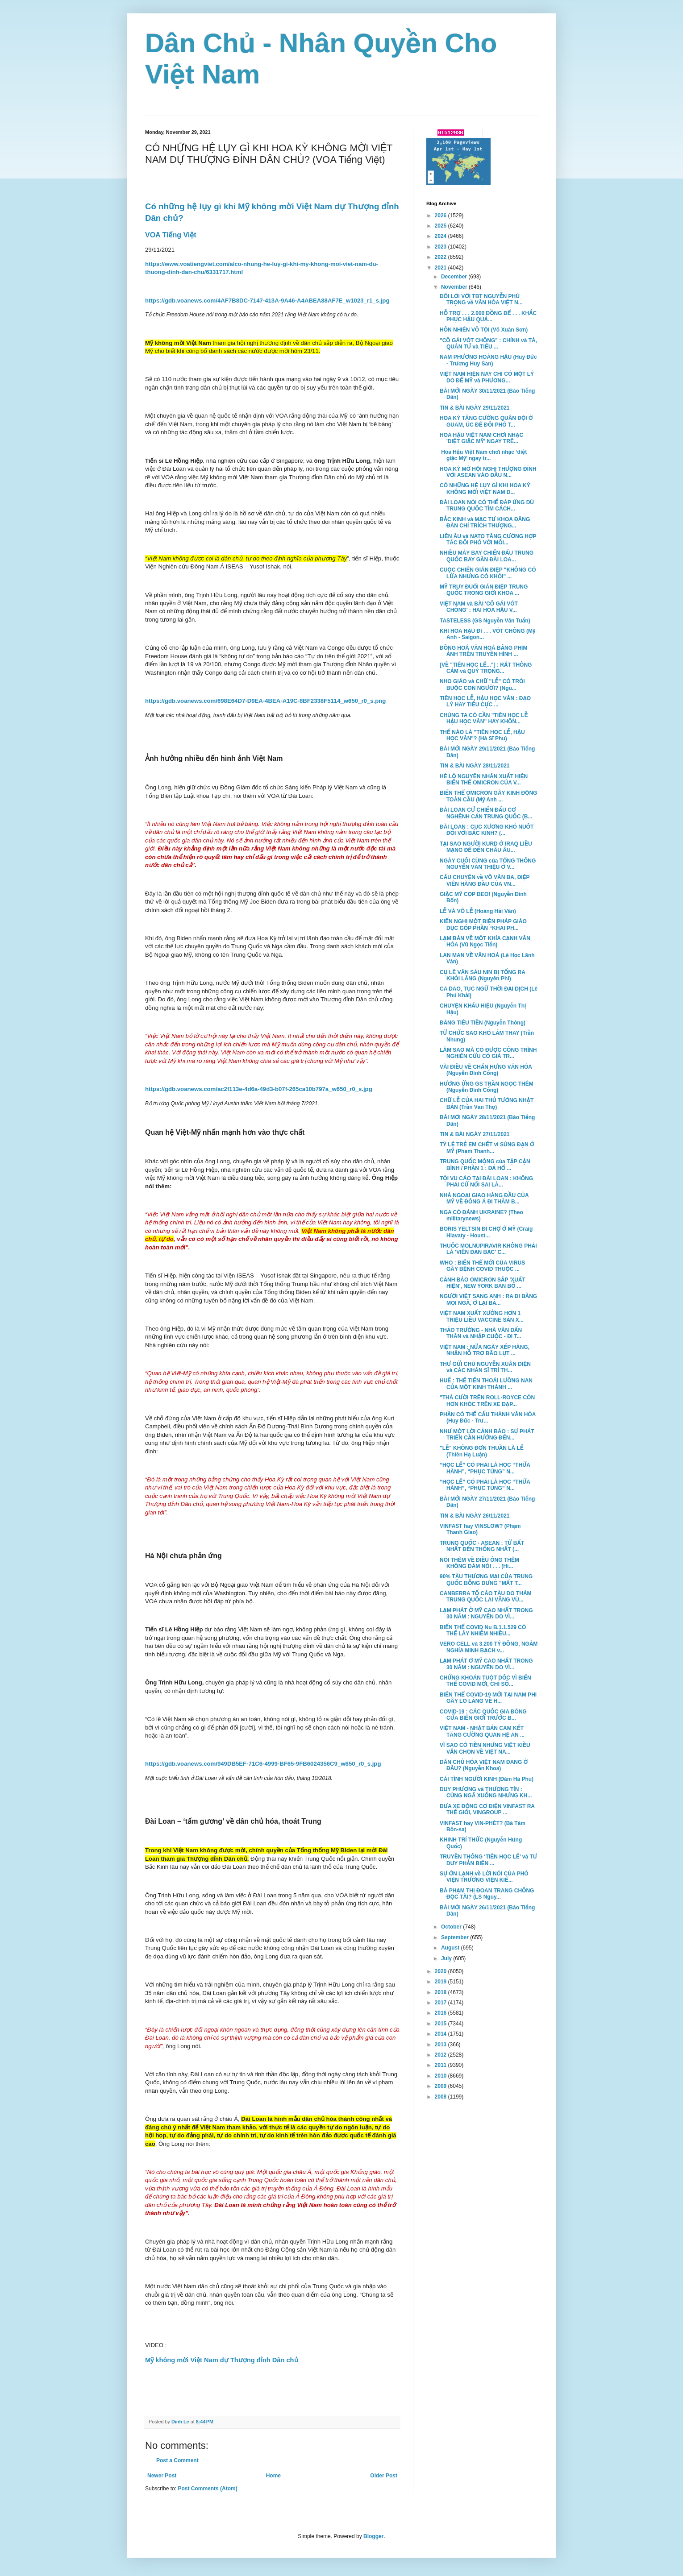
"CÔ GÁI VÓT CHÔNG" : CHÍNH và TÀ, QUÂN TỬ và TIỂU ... (488, 343)
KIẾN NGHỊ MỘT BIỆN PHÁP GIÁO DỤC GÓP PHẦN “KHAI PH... (483, 924)
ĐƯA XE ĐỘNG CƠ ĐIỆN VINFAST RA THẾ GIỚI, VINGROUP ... (487, 1809)
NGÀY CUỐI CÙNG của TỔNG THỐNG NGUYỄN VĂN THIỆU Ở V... (488, 864)
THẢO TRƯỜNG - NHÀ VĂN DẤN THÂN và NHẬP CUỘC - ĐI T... (481, 1333)
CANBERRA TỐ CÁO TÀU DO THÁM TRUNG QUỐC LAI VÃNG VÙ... (486, 1596)
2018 (441, 1992)
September (455, 1937)
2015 (441, 2023)
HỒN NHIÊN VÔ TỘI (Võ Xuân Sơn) (484, 330)
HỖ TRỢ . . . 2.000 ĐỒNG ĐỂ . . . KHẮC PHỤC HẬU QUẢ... (488, 316)
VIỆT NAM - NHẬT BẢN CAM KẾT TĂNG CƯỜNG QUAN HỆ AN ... (482, 1731)
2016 (441, 2013)
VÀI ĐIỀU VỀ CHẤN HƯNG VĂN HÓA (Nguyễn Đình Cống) (486, 1070)
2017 (441, 2002)
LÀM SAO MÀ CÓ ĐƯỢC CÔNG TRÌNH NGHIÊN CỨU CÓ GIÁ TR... (488, 1053)
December (454, 277)
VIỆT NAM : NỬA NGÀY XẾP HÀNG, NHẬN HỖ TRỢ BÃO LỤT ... (484, 1350)
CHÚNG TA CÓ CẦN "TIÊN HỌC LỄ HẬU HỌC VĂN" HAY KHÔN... (484, 718)
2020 (441, 1971)
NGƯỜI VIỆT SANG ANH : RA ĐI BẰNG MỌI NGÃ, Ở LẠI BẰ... (488, 1299)
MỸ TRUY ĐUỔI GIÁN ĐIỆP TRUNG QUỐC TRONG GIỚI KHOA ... (484, 590)
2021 (441, 268)
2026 (441, 215)
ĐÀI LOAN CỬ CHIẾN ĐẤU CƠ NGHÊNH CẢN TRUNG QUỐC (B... (486, 813)
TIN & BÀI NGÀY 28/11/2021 (475, 766)
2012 (441, 2055)
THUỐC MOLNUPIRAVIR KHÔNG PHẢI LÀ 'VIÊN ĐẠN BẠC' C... (488, 1249)
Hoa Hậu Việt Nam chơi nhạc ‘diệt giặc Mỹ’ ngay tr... (483, 455)
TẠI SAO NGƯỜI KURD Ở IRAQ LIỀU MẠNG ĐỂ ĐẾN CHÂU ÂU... (486, 847)
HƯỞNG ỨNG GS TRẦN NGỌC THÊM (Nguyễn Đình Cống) (486, 1087)
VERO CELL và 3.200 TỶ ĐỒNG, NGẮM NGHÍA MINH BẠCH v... (488, 1647)
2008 (441, 2097)
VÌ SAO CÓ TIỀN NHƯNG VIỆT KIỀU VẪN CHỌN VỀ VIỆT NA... (485, 1748)
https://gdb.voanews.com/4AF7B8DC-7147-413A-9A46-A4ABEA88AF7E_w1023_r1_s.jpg (267, 300)
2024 (441, 236)
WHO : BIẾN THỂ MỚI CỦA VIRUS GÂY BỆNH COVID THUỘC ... (482, 1266)
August (451, 1948)
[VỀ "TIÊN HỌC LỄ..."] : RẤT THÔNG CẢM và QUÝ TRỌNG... (486, 668)
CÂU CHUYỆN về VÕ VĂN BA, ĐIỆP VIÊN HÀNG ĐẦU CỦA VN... (484, 880)
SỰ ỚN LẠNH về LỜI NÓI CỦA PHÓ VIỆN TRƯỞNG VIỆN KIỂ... (484, 1877)
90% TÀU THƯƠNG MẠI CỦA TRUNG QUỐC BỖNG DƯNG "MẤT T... (486, 1579)
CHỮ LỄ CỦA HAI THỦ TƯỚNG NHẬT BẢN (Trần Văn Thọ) (486, 1103)
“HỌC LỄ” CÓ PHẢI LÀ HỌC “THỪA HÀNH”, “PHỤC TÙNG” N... (485, 1468)
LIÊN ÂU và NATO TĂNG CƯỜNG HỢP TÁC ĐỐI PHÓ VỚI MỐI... (488, 539)
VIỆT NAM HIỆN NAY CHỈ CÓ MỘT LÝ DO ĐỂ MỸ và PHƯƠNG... (487, 377)
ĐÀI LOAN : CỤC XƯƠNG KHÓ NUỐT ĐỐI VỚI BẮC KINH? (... (486, 830)
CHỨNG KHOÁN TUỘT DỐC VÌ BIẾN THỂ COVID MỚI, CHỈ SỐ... (485, 1681)
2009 (441, 2086)
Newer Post (161, 2475)
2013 (441, 2044)
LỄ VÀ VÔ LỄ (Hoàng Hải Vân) (478, 911)
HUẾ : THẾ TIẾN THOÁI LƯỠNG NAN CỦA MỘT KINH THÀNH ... (486, 1383)
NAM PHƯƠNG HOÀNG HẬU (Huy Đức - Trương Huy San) (488, 360)
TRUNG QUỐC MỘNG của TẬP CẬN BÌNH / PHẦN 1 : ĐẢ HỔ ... (485, 1164)
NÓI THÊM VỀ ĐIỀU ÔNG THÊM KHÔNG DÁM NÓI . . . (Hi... (479, 1563)
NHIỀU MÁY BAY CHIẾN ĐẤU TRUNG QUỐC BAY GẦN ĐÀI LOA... (486, 556)
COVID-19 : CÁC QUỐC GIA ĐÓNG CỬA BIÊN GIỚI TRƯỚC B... (483, 1715)
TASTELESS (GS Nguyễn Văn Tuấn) (485, 621)
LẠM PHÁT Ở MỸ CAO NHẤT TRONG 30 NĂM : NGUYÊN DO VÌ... (486, 1613)
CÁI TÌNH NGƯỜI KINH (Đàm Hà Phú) (486, 1779)
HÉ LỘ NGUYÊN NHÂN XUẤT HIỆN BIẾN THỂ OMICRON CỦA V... (484, 779)
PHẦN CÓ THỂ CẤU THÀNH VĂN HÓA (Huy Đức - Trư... (488, 1417)
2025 (441, 226)
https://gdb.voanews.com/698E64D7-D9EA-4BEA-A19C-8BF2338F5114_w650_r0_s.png (265, 700)
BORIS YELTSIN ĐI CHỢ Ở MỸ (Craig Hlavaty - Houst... (486, 1232)
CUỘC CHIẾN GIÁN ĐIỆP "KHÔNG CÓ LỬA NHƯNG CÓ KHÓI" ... (488, 573)
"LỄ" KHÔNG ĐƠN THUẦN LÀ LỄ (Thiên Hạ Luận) (482, 1451)
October (452, 1927)
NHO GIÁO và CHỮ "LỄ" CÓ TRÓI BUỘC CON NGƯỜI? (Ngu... (482, 684)
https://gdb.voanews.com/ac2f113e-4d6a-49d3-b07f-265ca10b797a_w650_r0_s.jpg (258, 1089)
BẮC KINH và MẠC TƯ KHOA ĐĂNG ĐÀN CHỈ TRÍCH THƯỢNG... (485, 522)
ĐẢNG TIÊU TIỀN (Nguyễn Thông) (482, 1023)
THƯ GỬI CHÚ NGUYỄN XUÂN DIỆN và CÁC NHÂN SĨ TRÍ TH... (485, 1367)
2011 (441, 2065)
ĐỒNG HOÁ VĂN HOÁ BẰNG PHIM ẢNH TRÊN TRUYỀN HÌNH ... (483, 651)
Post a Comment (177, 2460)
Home (273, 2475)
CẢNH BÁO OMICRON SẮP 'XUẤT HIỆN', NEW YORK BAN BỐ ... (482, 1283)
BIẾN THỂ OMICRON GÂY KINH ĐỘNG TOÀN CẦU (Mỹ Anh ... (488, 796)
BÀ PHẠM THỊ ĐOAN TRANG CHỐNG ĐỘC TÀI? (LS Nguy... (487, 1893)
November (455, 287)
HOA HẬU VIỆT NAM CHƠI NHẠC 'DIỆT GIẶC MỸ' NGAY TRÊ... (481, 438)
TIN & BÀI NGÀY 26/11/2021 (475, 1516)
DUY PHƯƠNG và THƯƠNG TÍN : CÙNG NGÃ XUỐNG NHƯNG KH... (486, 1792)
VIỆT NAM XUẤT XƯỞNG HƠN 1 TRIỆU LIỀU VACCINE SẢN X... (482, 1316)
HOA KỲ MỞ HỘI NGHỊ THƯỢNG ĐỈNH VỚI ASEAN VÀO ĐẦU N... (488, 472)
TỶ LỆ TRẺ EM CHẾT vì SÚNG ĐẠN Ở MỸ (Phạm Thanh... (487, 1147)
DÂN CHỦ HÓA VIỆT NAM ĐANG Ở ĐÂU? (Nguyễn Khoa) (484, 1765)
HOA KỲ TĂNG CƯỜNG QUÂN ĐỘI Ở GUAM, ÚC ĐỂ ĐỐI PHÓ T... (486, 421)
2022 (441, 257)
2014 (441, 2034)
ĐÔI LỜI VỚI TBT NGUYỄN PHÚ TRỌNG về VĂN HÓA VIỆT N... (481, 299)
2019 (441, 1982)
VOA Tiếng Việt (170, 235)
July (447, 1958)
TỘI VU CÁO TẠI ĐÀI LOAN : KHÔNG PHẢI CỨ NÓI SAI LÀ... (486, 1181)
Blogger (373, 2536)
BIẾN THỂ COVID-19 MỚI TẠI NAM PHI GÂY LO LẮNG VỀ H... (488, 1698)
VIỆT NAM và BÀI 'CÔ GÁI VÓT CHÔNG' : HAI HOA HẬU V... (479, 607)
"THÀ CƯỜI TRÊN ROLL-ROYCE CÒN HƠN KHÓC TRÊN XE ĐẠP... (487, 1400)
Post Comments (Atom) (207, 2488)
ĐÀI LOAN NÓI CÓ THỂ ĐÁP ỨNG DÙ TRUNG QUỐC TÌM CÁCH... (487, 505)
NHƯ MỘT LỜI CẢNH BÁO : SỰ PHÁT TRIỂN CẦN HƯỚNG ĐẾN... (487, 1434)
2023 (441, 247)
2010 (441, 2076)
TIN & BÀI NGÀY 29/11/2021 (475, 408)
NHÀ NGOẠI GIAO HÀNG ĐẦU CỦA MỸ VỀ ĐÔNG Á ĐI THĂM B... (484, 1198)
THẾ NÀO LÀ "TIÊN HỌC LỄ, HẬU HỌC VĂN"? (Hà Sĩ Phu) (482, 735)
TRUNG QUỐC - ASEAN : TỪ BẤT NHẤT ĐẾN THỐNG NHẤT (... (482, 1546)
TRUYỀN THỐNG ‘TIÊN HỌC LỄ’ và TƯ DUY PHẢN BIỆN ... (488, 1860)
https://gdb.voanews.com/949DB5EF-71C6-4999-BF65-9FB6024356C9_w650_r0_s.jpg (263, 1763)
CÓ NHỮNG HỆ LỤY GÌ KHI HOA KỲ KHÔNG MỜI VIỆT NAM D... (485, 488)
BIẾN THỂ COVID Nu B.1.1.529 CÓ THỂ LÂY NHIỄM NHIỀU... (483, 1630)
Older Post (383, 2475)
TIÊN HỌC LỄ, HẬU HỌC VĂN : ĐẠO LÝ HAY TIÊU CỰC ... (485, 701)
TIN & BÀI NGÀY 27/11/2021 (475, 1134)
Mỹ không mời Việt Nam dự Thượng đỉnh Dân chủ (222, 2360)
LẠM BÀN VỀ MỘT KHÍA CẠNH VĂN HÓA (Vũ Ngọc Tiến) (485, 941)
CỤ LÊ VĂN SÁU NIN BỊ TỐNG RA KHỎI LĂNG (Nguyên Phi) (482, 975)
